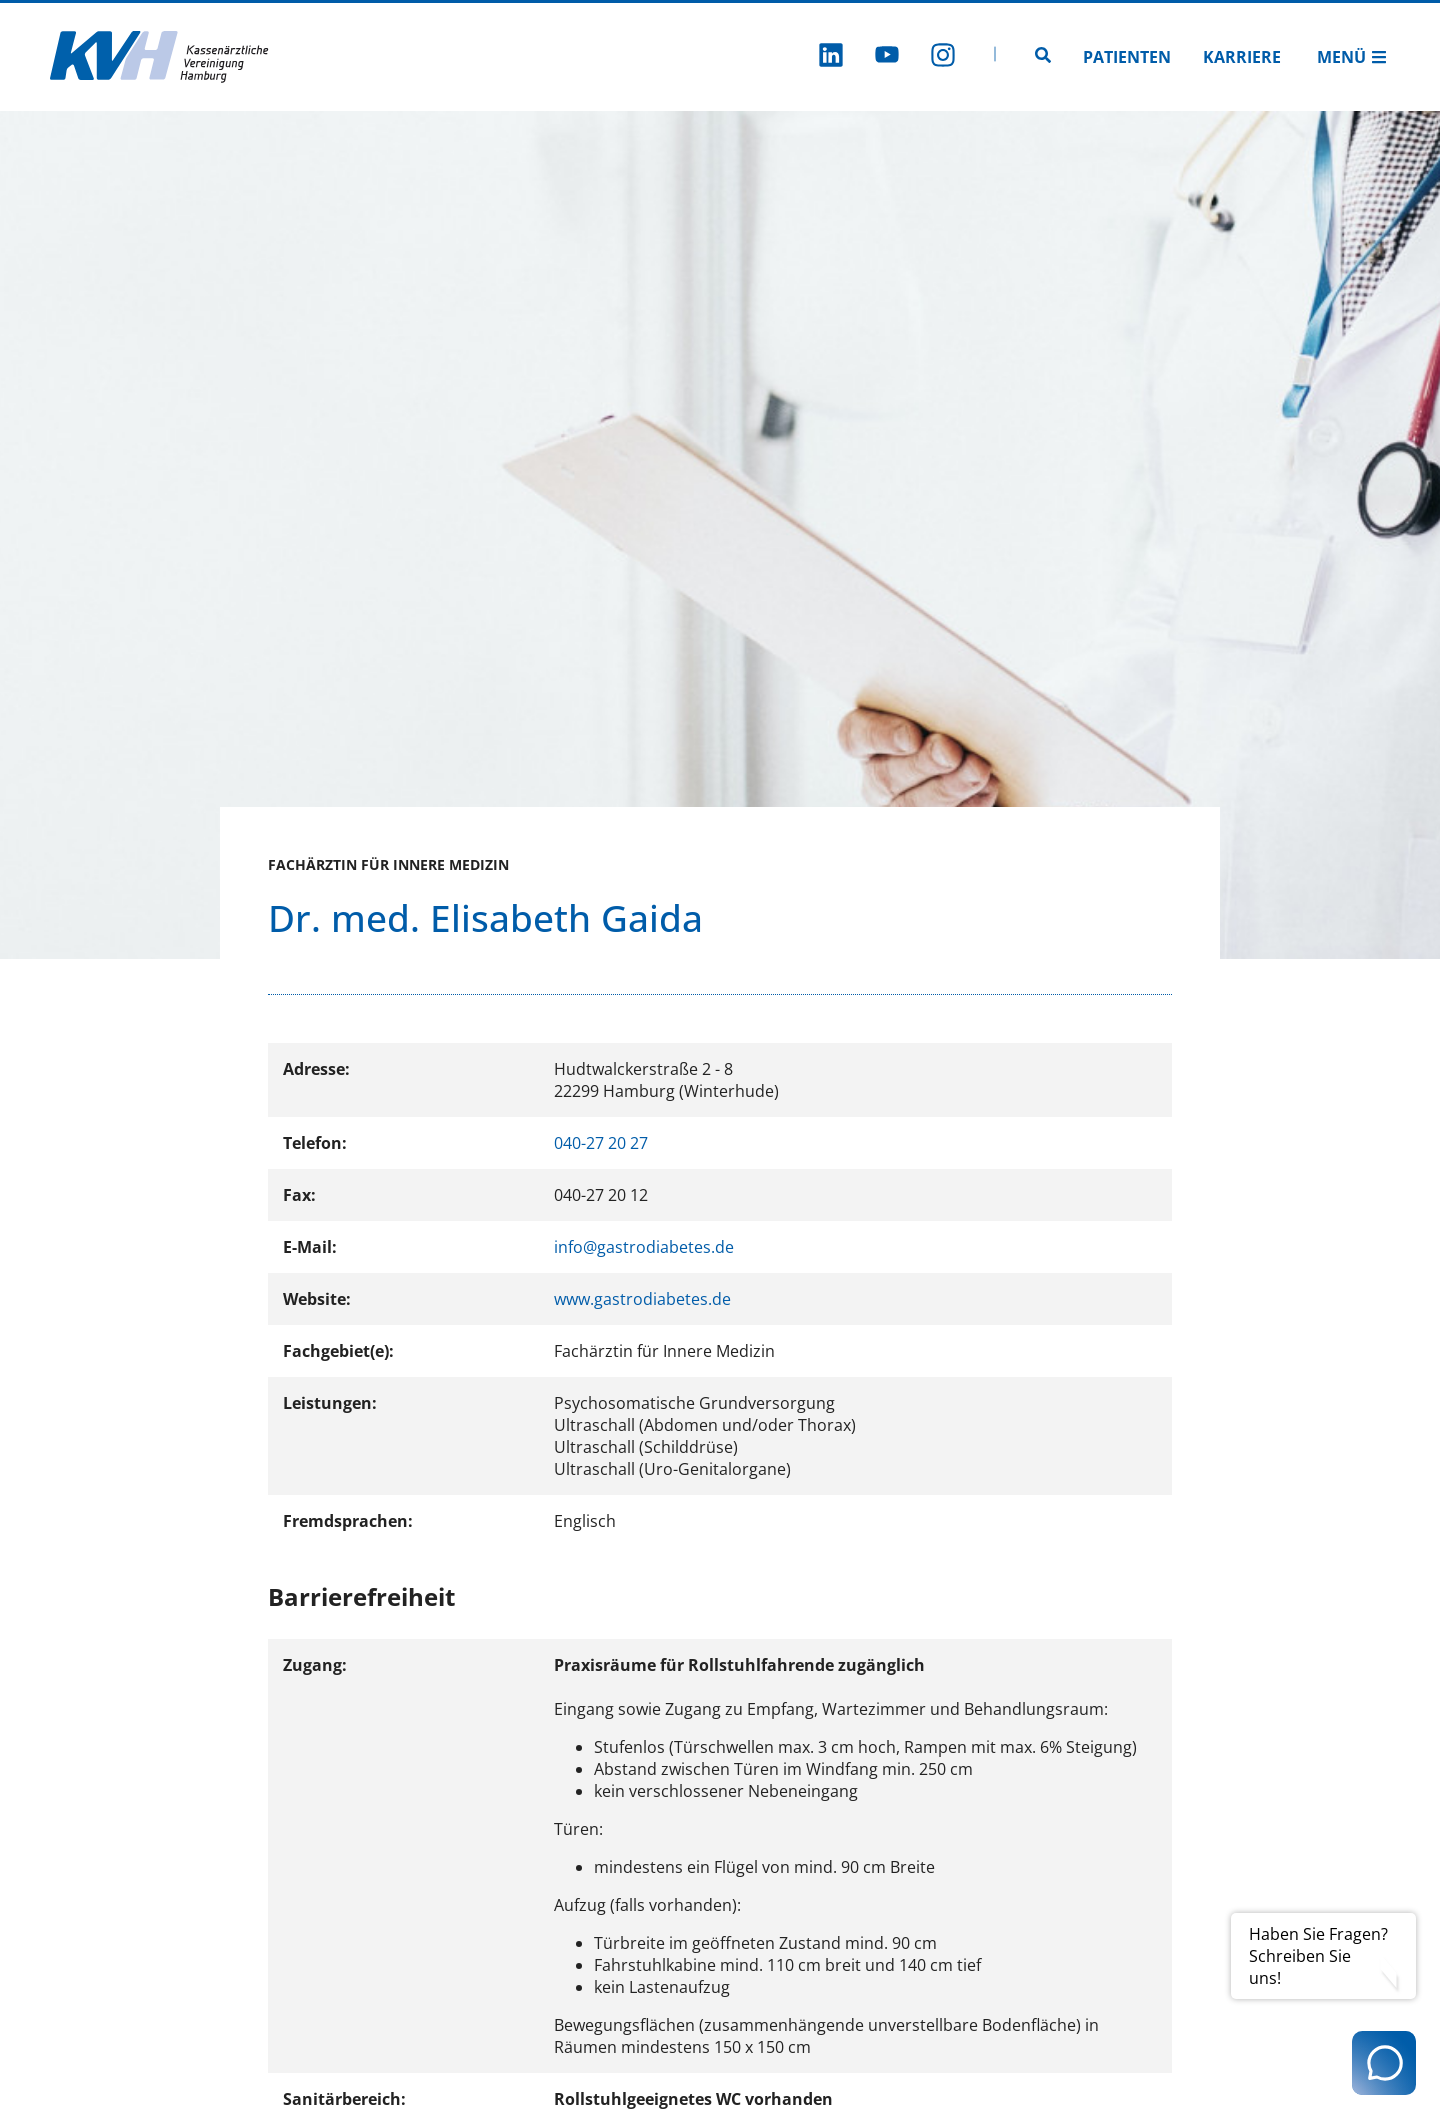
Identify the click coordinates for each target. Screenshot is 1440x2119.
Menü (1352, 57)
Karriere (1242, 57)
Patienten (1127, 57)
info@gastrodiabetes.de (644, 1247)
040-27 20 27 (601, 1143)
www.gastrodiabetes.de (642, 1299)
